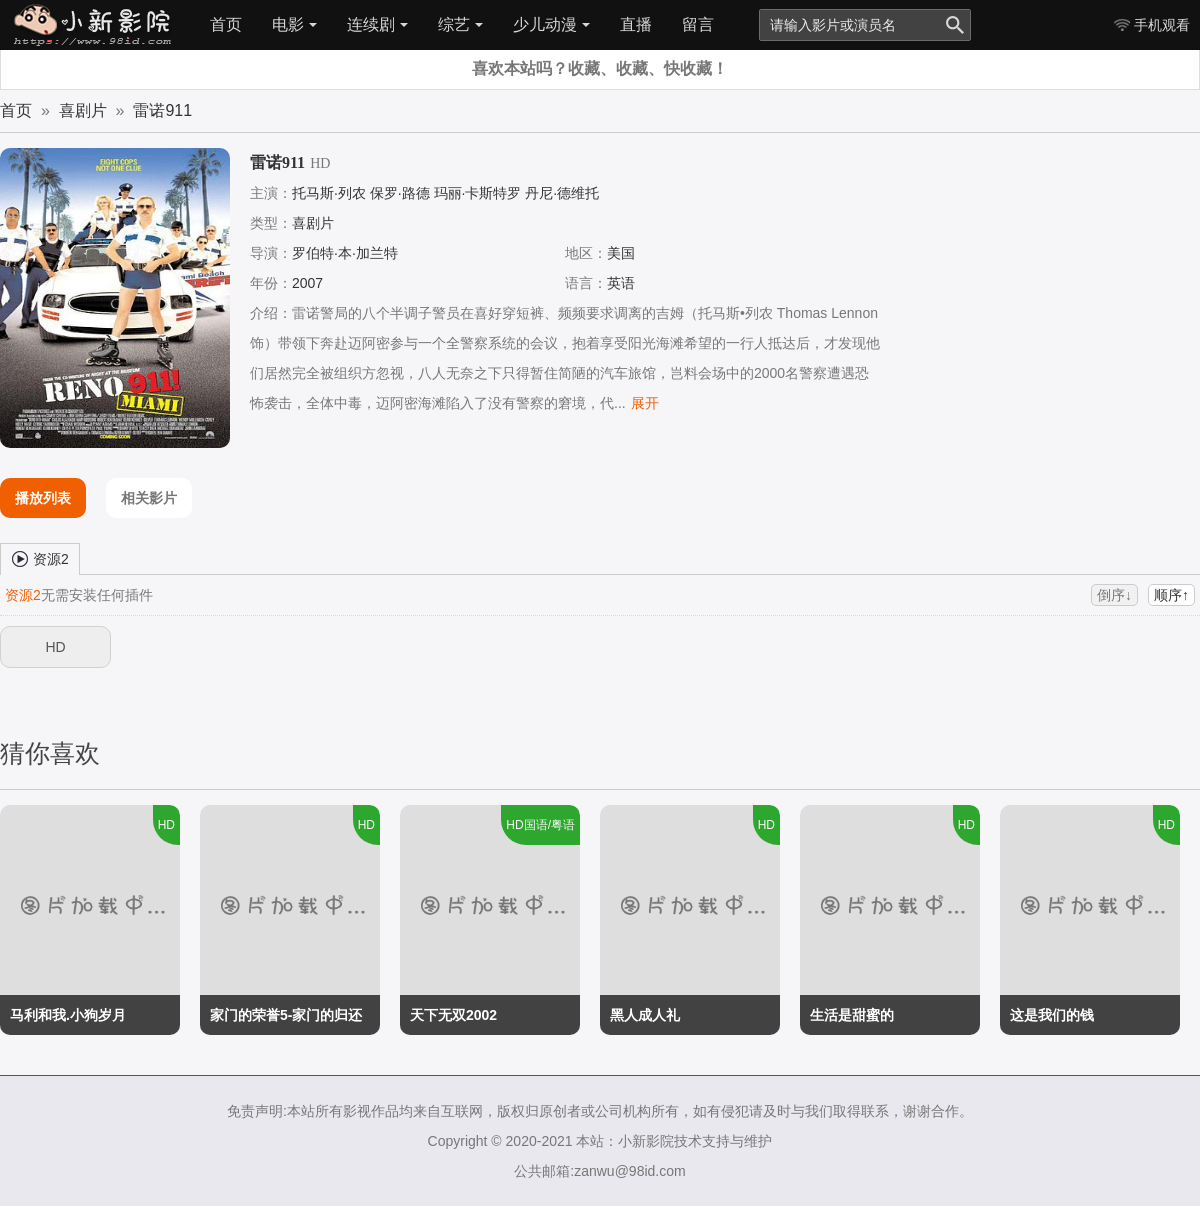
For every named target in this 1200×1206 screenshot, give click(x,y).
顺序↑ (1171, 595)
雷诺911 (162, 110)
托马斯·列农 (329, 193)
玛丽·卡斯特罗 (478, 193)
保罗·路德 (400, 193)
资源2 (40, 558)
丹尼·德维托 (562, 193)
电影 (294, 24)
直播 (636, 24)
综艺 (460, 24)
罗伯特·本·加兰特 (345, 253)
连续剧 (377, 24)
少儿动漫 (551, 24)
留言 (698, 24)
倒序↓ (1114, 595)
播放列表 (43, 498)
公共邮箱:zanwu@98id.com (599, 1171)
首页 (226, 24)
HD (55, 647)
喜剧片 (83, 110)
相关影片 (149, 498)
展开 (645, 403)
